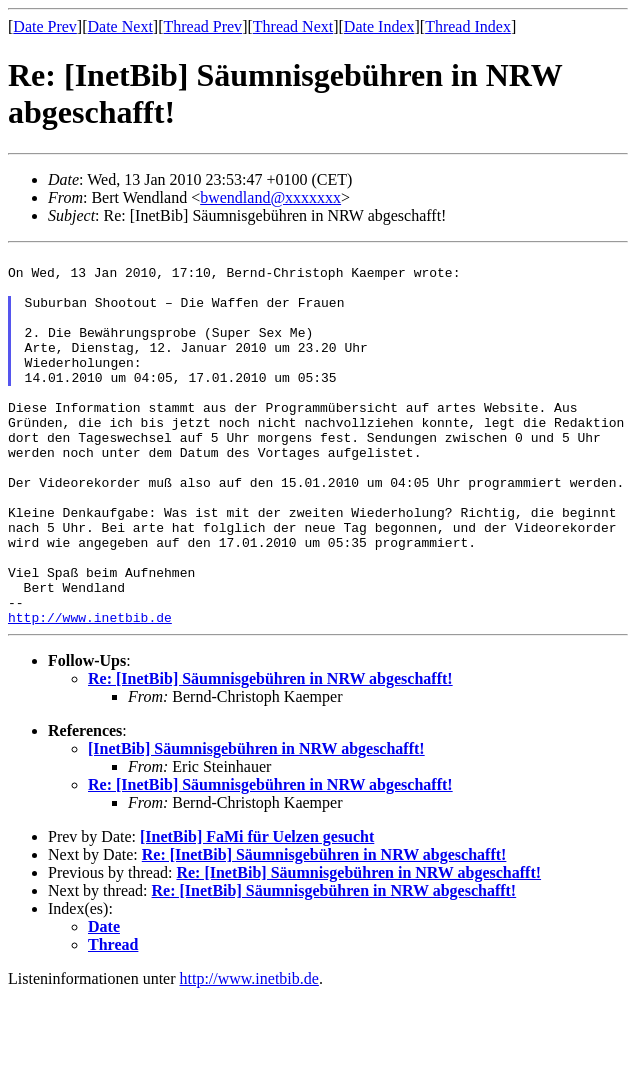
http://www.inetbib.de (90, 692)
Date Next (120, 26)
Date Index (379, 26)
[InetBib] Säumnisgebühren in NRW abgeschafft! (256, 823)
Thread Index (468, 26)
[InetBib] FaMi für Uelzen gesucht (257, 911)
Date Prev (45, 26)
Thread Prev (202, 26)
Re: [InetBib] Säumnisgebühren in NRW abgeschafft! (270, 753)
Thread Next (293, 26)
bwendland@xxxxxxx (270, 197)
